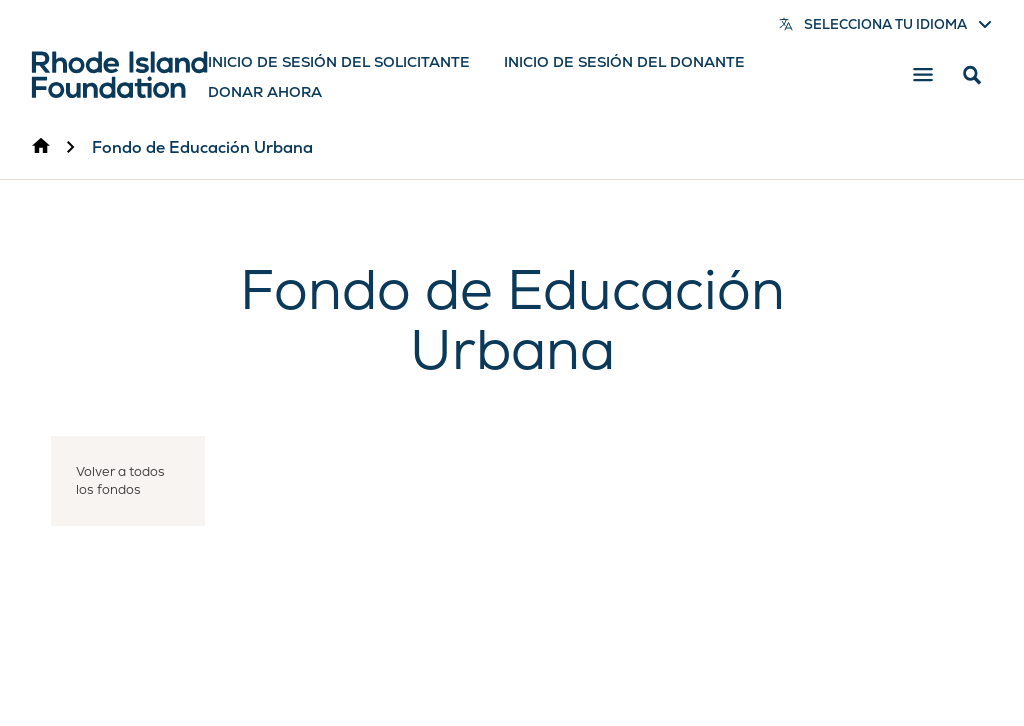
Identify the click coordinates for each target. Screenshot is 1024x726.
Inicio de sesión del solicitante (339, 62)
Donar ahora (265, 92)
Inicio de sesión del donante (624, 62)
